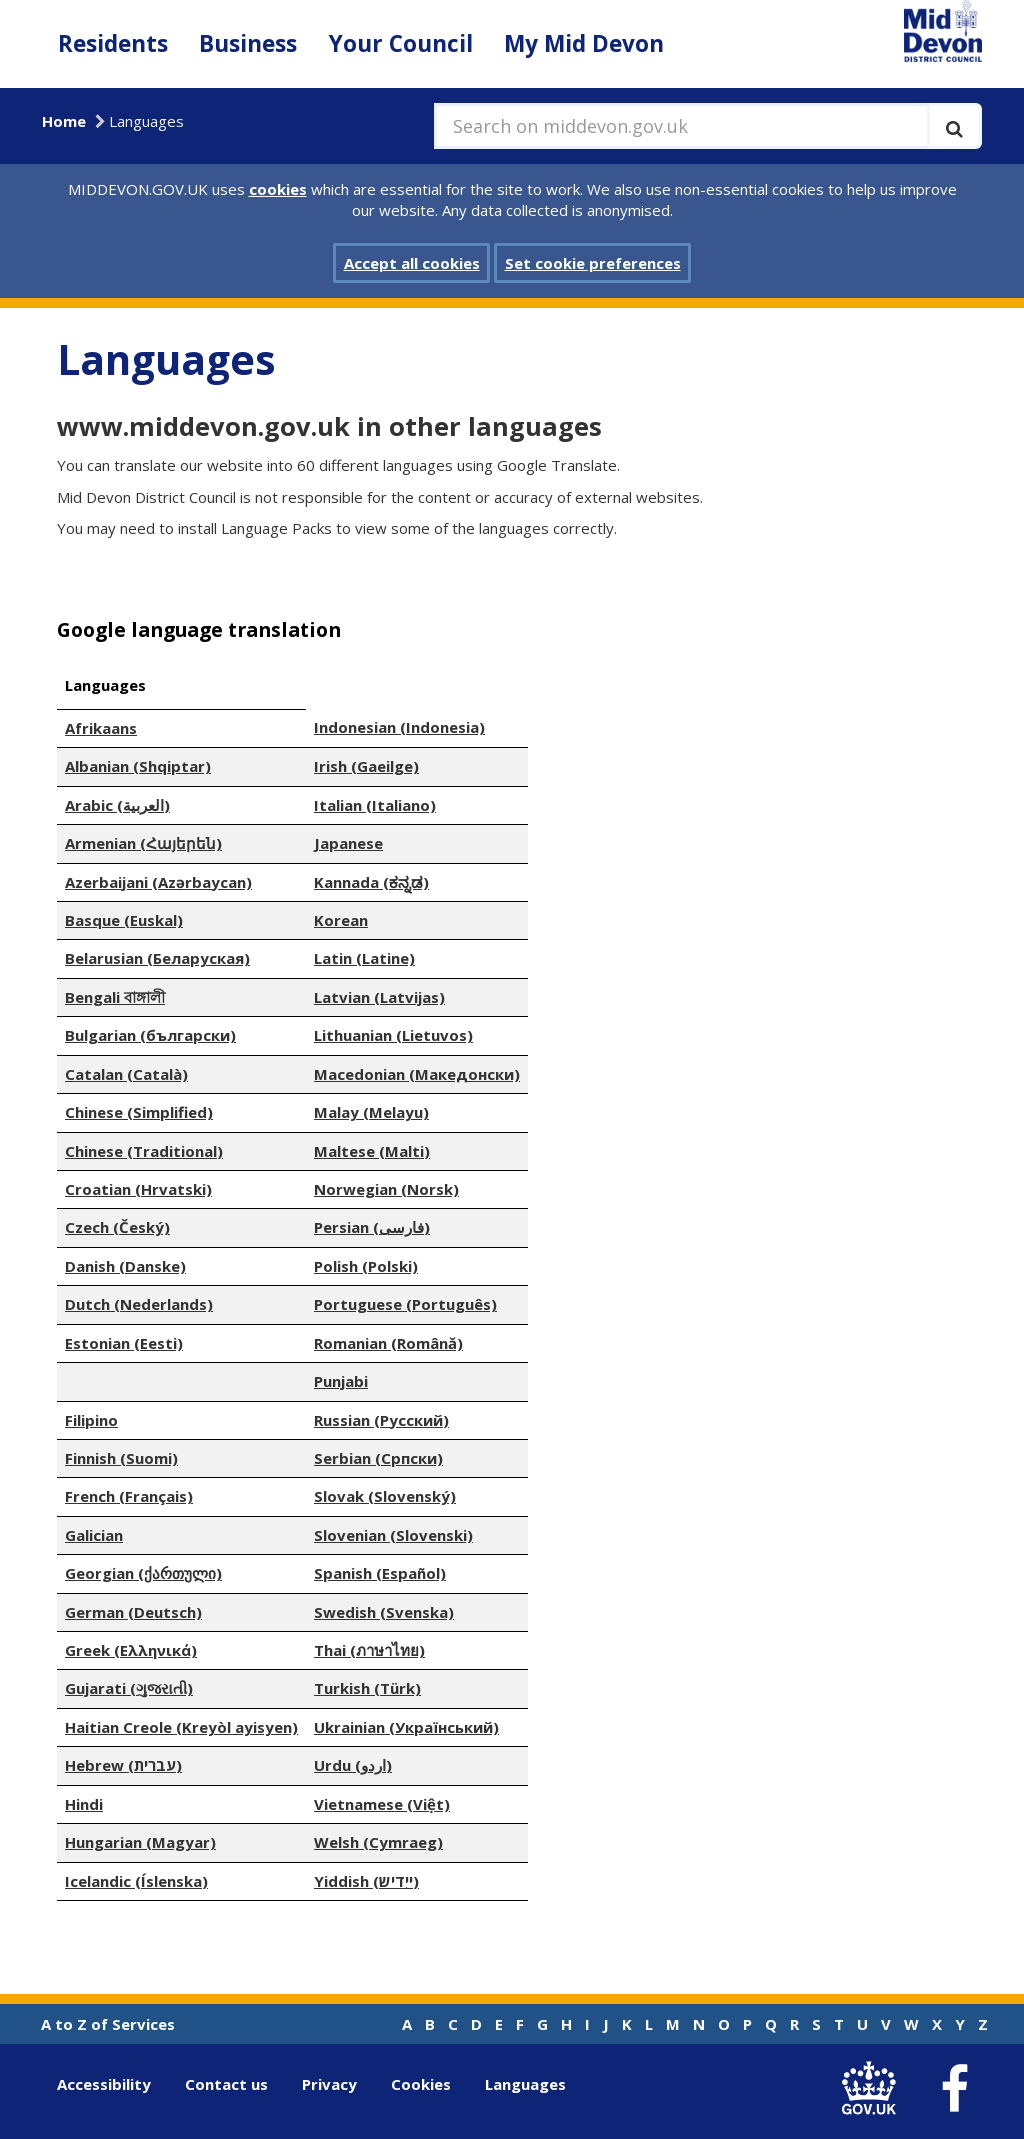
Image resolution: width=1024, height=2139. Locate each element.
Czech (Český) (117, 1227)
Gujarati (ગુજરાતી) (129, 1688)
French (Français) (129, 1496)
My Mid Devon (584, 43)
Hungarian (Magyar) (140, 1842)
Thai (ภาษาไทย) (369, 1650)
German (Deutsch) (133, 1612)
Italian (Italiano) (375, 805)
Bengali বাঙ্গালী (115, 997)
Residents (113, 43)
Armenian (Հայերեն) (143, 843)
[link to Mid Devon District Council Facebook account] (954, 2089)
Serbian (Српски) (378, 1458)
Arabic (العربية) (117, 805)
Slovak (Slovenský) (385, 1496)
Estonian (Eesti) (124, 1343)
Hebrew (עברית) (123, 1765)
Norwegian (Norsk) (386, 1189)
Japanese (348, 843)
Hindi (84, 1804)
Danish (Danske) (125, 1266)
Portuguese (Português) (405, 1304)
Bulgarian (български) (150, 1035)
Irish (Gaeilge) (366, 766)
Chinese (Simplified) (139, 1112)
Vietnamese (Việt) (382, 1804)
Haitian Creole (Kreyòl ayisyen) (181, 1727)
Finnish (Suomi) (121, 1458)
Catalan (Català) (126, 1074)
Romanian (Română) (388, 1343)
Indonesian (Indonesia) (399, 727)
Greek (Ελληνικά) (131, 1650)
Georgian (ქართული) (143, 1573)
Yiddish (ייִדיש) (366, 1881)
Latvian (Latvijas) (379, 997)
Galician (94, 1535)
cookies (278, 189)
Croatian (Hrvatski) (138, 1189)
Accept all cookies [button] (412, 263)
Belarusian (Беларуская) (157, 958)
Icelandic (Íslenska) (136, 1881)
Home (64, 121)
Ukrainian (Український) (406, 1727)
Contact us (226, 2084)
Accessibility (104, 2084)
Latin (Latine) (364, 958)
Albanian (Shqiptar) (138, 766)
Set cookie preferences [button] (593, 263)
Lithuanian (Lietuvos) (393, 1035)
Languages (525, 2084)
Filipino (91, 1420)
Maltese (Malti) (372, 1151)
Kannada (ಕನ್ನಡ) (371, 882)
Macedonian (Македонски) (417, 1074)
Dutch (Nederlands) (139, 1304)
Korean (341, 920)
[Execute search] (954, 126)
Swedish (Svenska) (384, 1612)
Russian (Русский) (381, 1420)
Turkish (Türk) (367, 1688)
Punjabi (341, 1381)
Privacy (329, 2084)
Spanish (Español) (380, 1573)
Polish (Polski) (366, 1266)
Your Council (401, 43)
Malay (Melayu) (371, 1112)
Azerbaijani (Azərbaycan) (158, 882)
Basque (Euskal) (124, 920)
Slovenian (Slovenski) (393, 1535)
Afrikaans (101, 728)
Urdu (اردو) (353, 1765)
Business (248, 43)
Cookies (421, 2084)
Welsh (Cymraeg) (378, 1842)
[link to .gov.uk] (873, 2088)
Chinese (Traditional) (144, 1151)
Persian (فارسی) (372, 1227)
